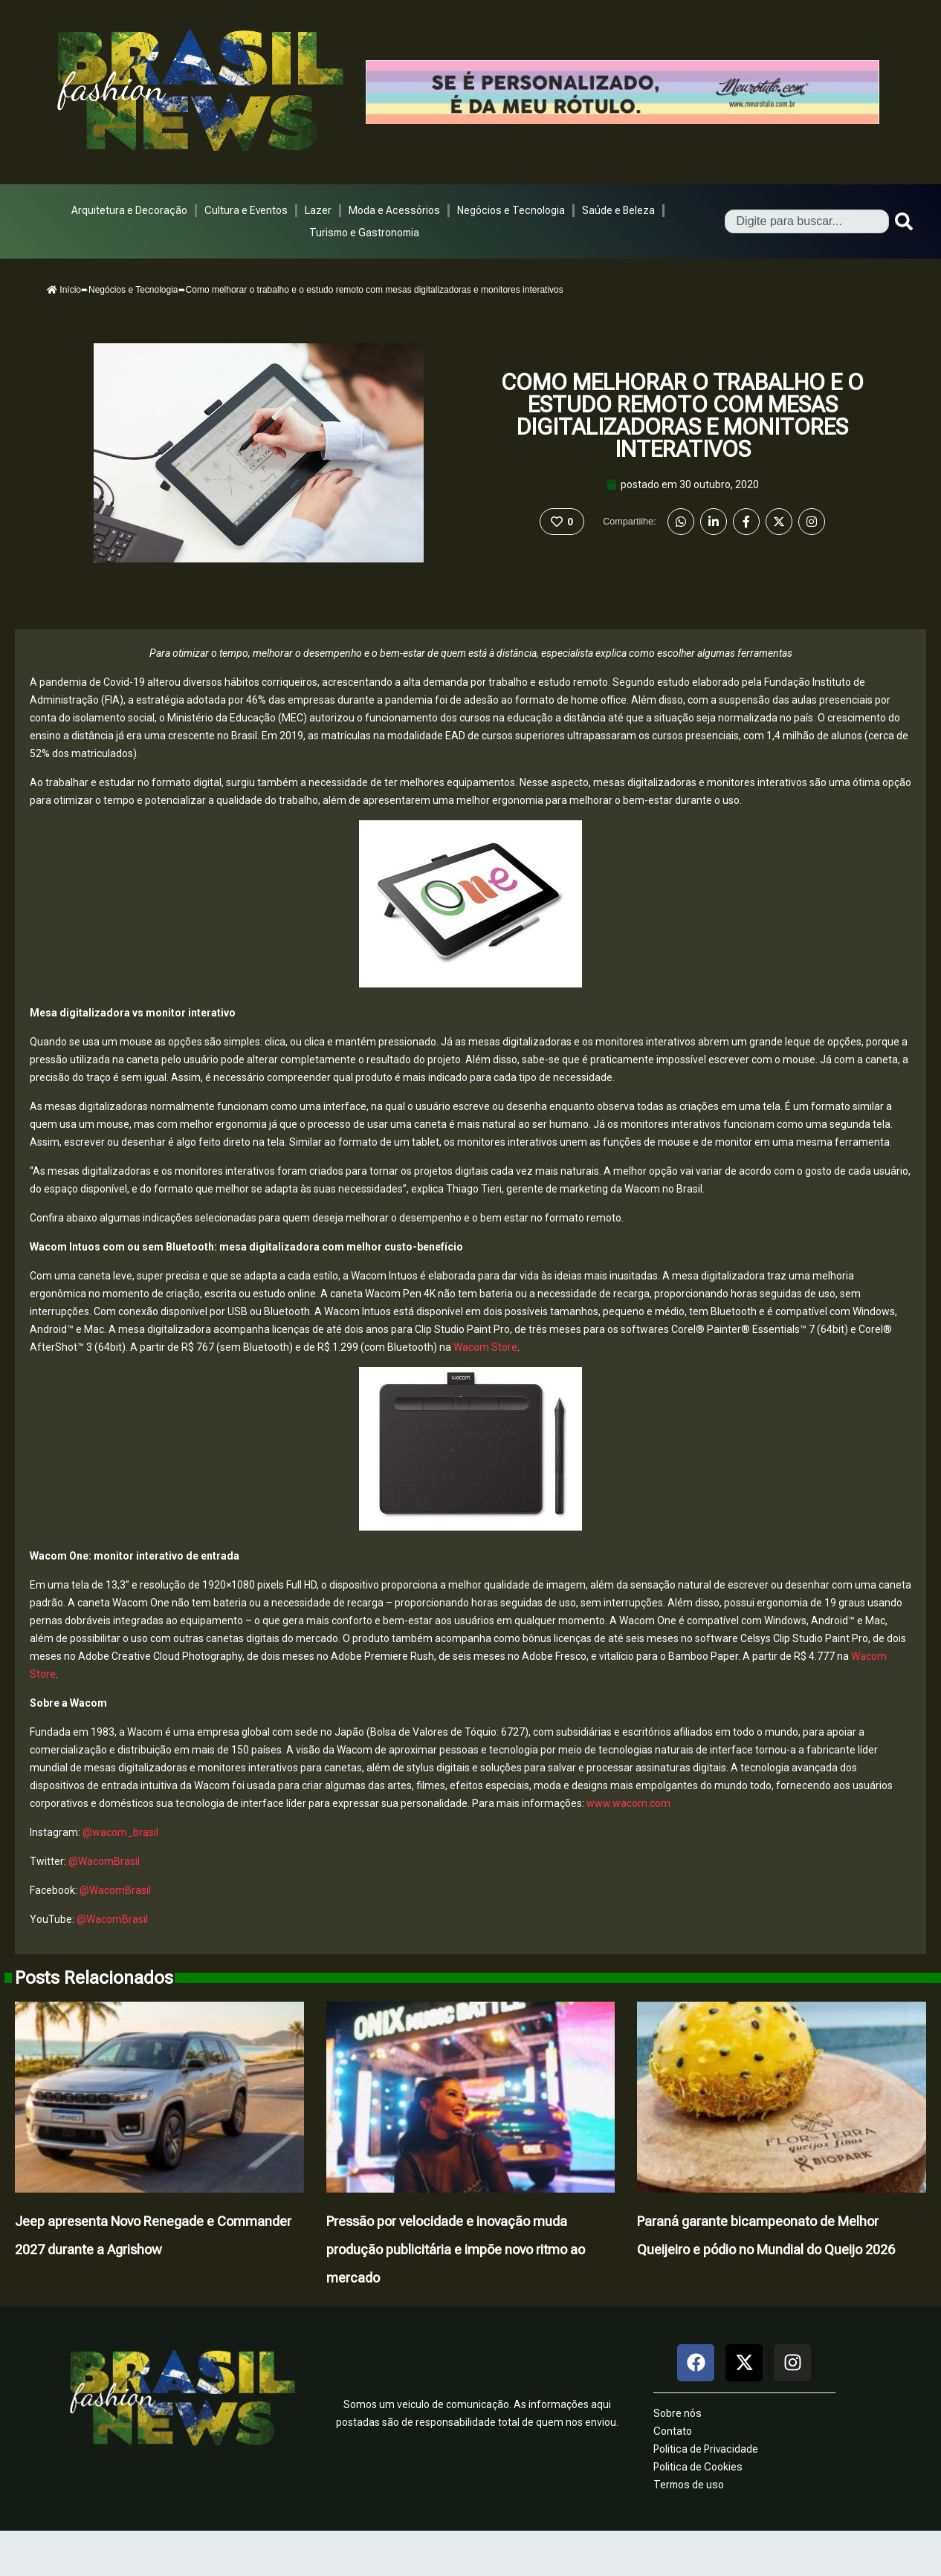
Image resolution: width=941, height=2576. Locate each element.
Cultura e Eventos (246, 210)
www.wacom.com (628, 1803)
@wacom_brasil (120, 1832)
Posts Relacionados (94, 1977)
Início (64, 290)
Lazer (318, 210)
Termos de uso (688, 2485)
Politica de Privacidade (705, 2449)
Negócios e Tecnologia (511, 210)
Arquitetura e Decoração (129, 210)
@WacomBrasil (104, 1861)
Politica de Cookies (698, 2467)
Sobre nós (677, 2413)
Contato (672, 2431)
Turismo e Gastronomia (364, 233)
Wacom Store (485, 1347)
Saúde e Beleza (618, 210)
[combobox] (807, 221)
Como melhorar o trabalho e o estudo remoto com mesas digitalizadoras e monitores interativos (682, 415)
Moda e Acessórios (394, 210)
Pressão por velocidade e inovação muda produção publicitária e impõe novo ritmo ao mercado (455, 2249)
